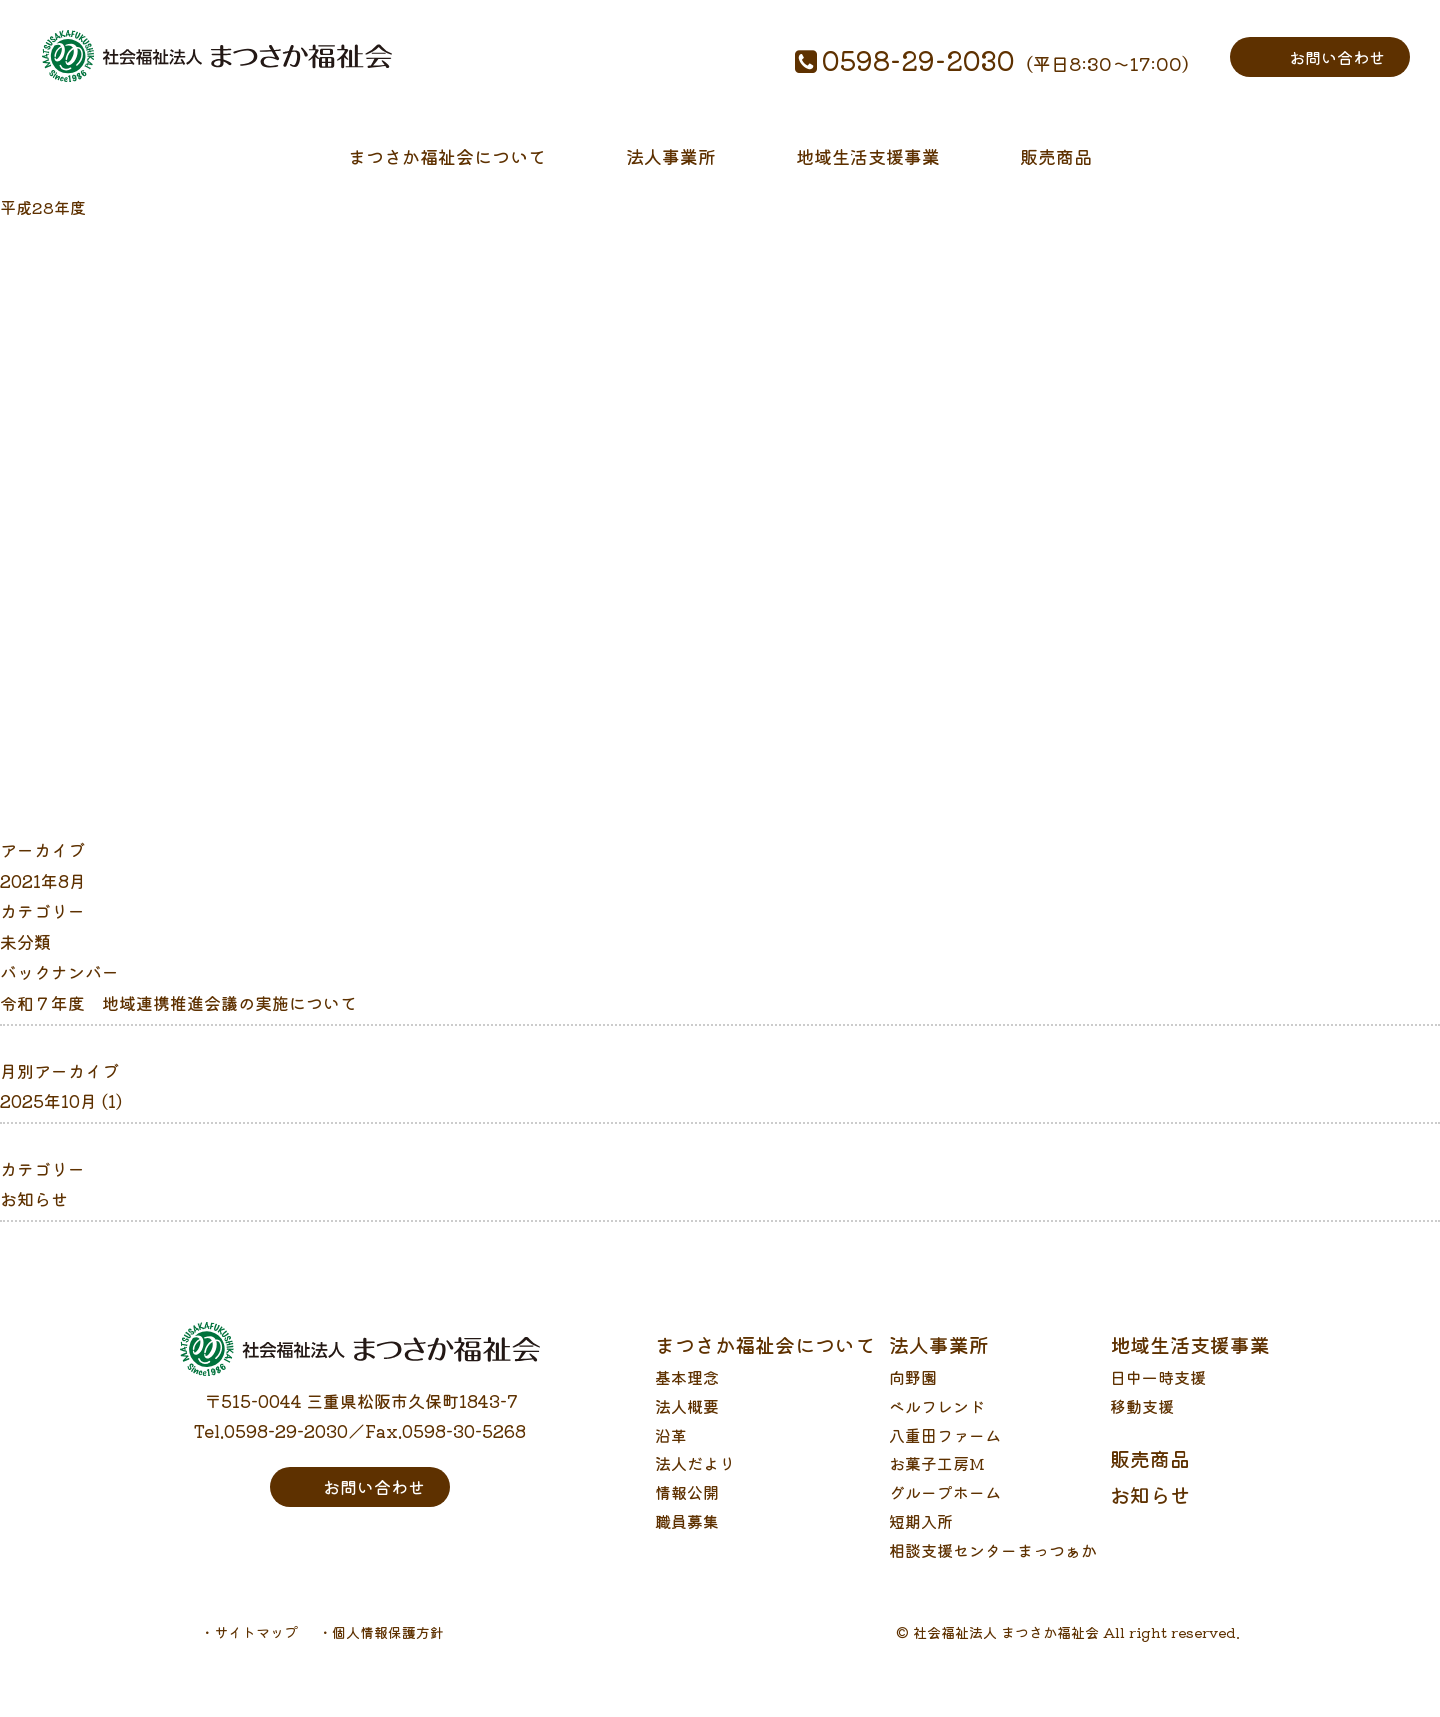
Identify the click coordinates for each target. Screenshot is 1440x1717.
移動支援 (1142, 1421)
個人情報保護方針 (388, 1647)
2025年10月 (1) (61, 1115)
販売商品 (1056, 164)
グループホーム (945, 1507)
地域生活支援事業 (868, 164)
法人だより (695, 1478)
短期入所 (921, 1536)
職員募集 (687, 1536)
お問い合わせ (1334, 56)
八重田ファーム (945, 1450)
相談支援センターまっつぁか (993, 1565)
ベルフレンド (937, 1421)
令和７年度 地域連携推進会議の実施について (178, 1017)
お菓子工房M (937, 1478)
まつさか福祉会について (447, 164)
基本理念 (687, 1392)
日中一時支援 (1158, 1392)
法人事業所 (671, 164)
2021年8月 (43, 895)
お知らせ (34, 1213)
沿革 (671, 1450)
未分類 (25, 956)
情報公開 (687, 1507)
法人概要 (687, 1421)
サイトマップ (256, 1647)
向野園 (913, 1392)
